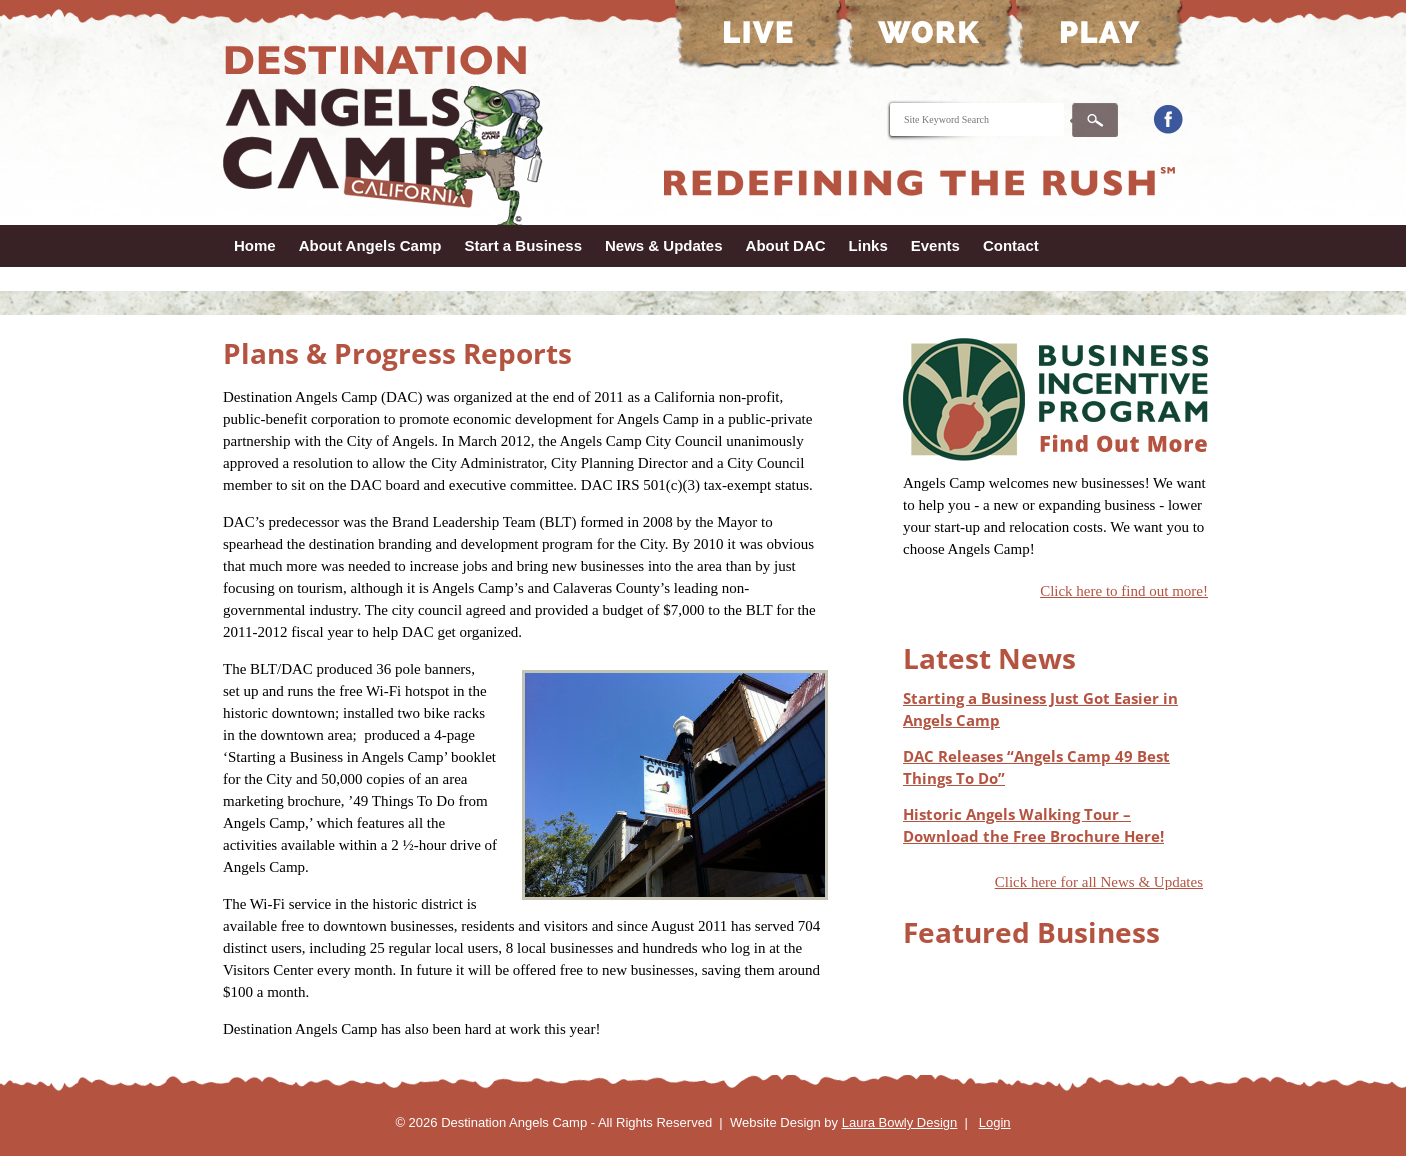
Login (995, 1122)
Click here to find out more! (1124, 591)
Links (868, 245)
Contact (1011, 245)
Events (935, 245)
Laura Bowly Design (900, 1122)
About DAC (786, 245)
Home (255, 245)
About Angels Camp (370, 245)
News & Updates (664, 245)
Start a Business (523, 245)
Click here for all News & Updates (1099, 882)
